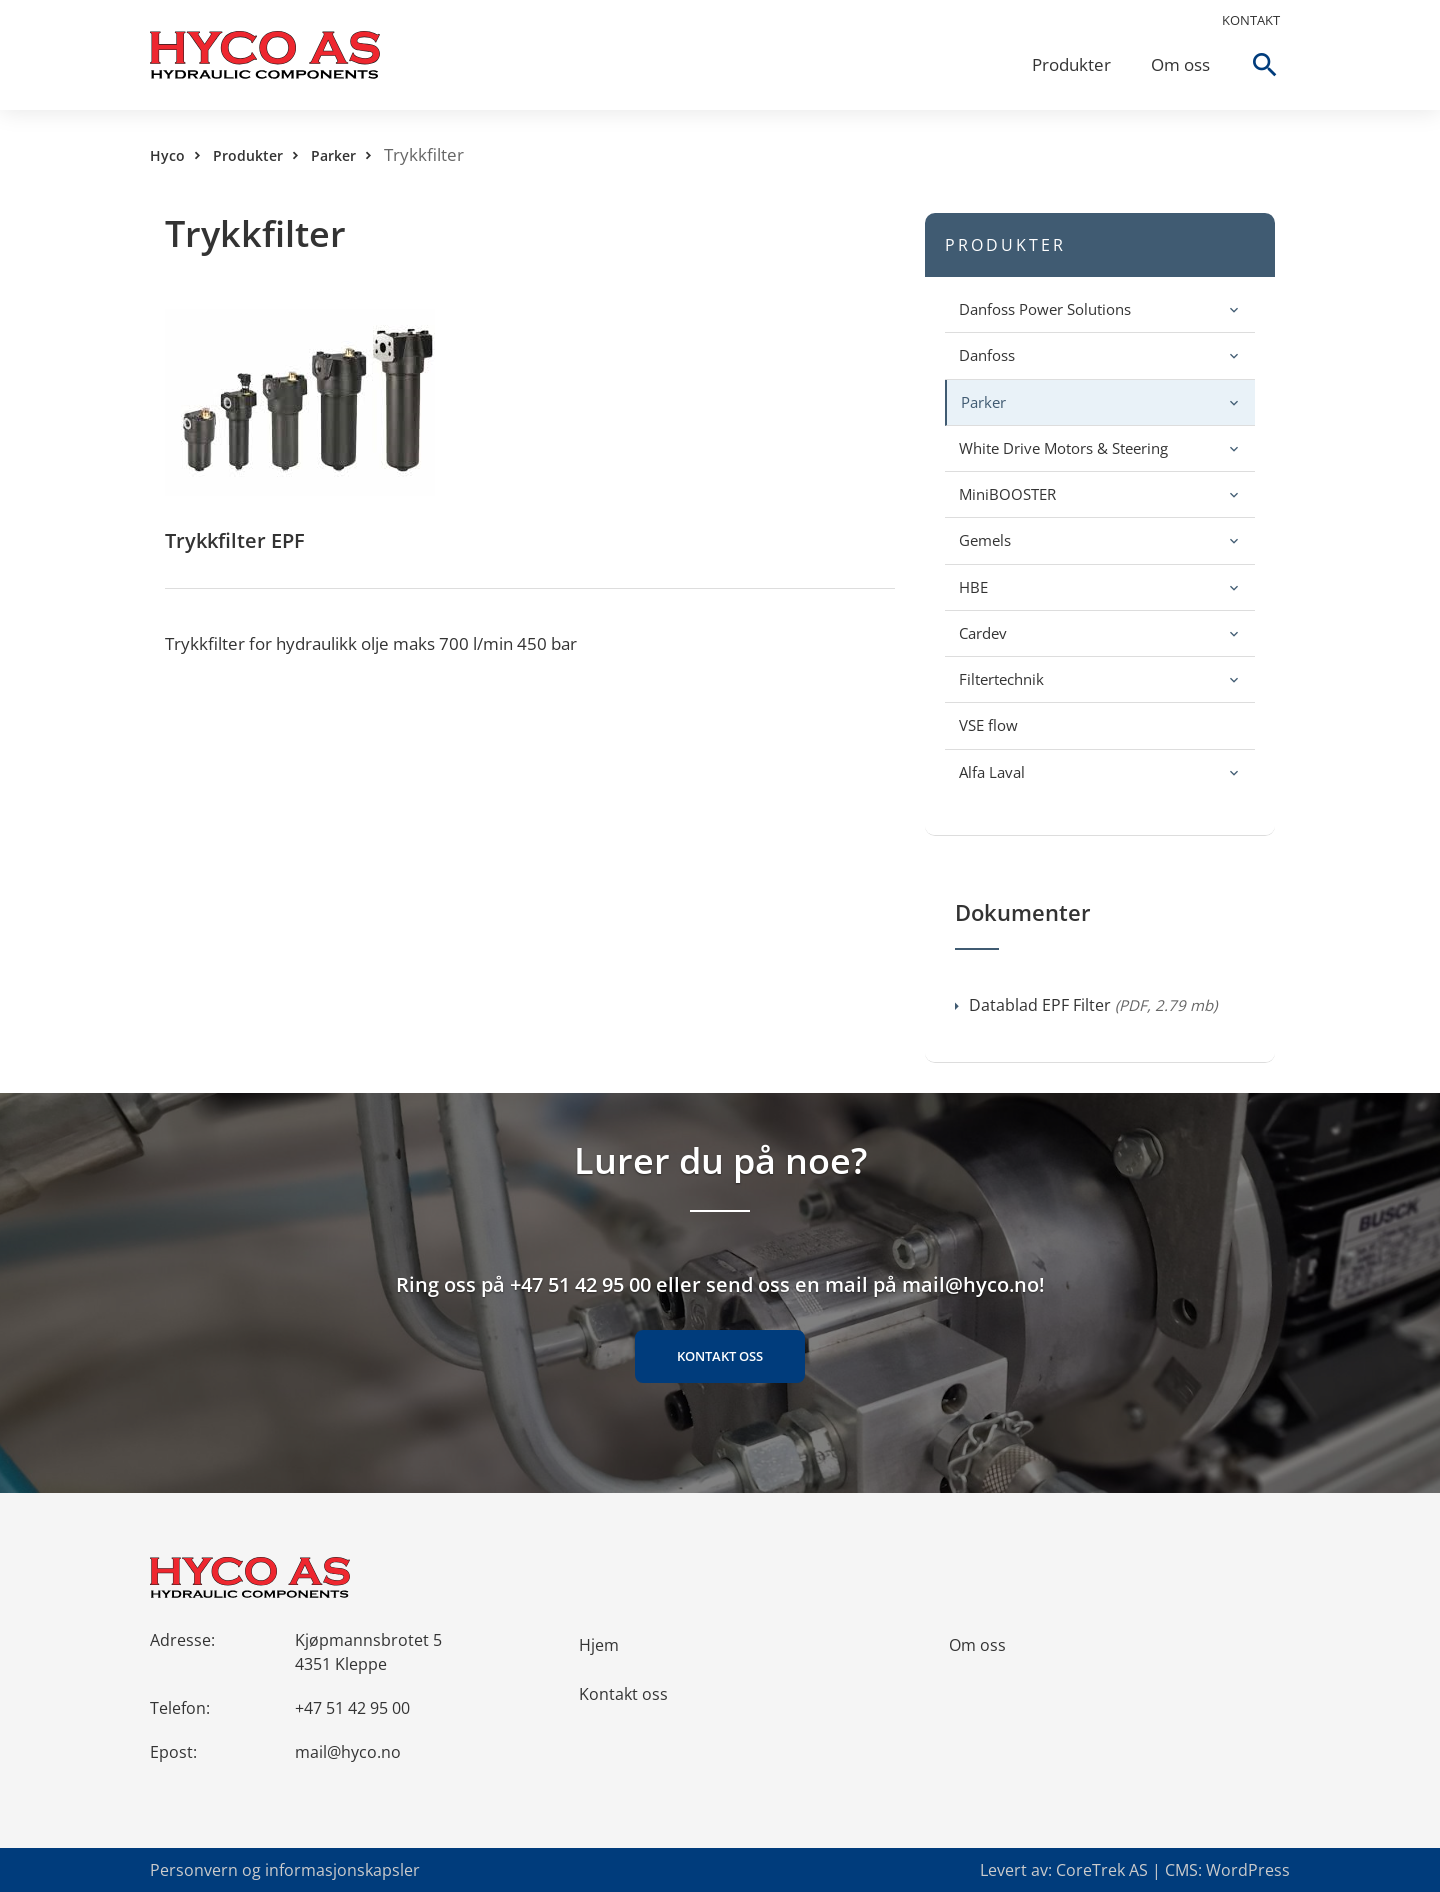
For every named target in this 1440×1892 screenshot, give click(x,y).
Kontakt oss (720, 1356)
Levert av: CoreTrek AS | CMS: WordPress (1135, 1870)
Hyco (167, 155)
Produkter (1071, 64)
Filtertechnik (1001, 679)
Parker (333, 155)
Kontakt (1251, 20)
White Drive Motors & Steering (1063, 448)
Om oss (1180, 64)
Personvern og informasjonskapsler (285, 1870)
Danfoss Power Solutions (1045, 309)
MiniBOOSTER (1007, 494)
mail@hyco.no (348, 1752)
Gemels (985, 540)
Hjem (599, 1645)
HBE (973, 587)
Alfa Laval (992, 772)
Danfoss (987, 355)
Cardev (983, 633)
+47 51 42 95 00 (352, 1708)
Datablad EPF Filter (1086, 1005)
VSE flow (988, 725)
